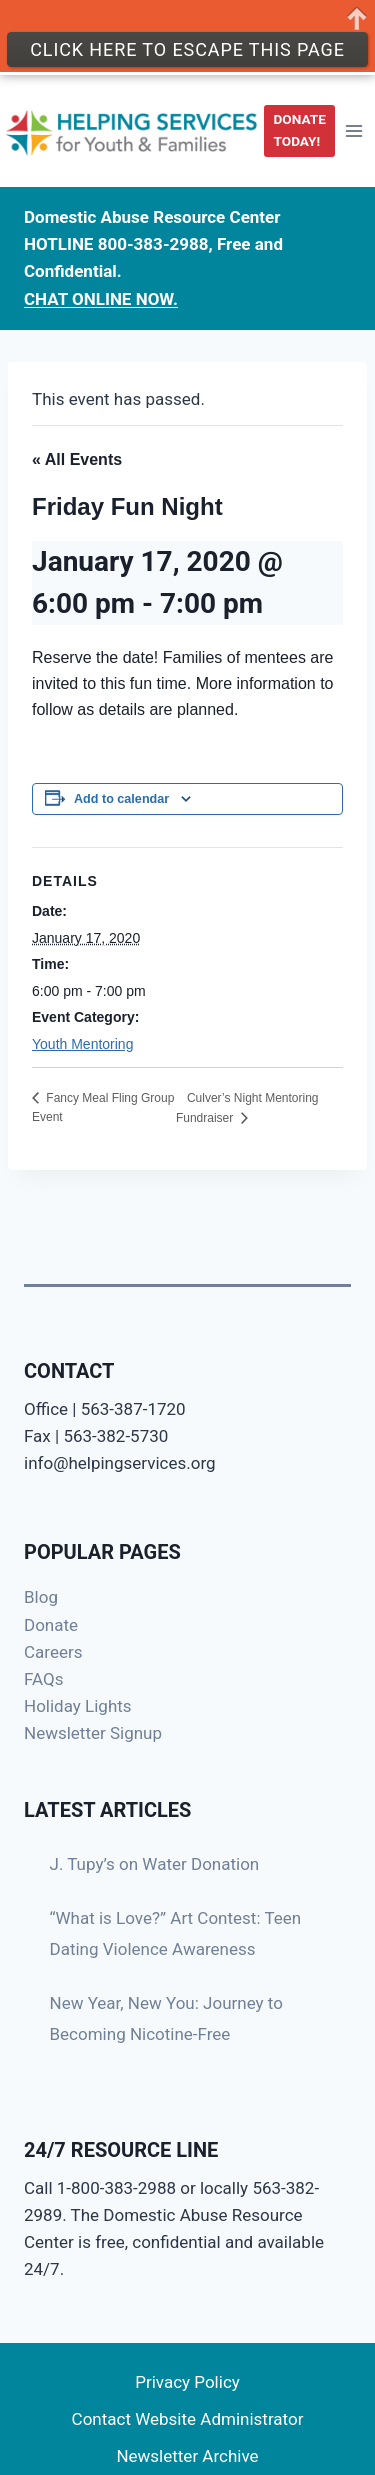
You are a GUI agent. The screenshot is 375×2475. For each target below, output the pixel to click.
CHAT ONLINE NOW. (101, 299)
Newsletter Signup (93, 1733)
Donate (51, 1625)
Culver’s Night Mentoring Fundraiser (247, 1108)
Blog (41, 1597)
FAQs (43, 1679)
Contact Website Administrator (188, 2419)
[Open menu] (353, 130)
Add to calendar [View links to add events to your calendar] (121, 799)
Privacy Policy (187, 2382)
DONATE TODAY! (300, 130)
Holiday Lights (78, 1706)
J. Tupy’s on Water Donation (155, 1864)
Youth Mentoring (82, 1044)
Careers (53, 1652)
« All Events (77, 459)
